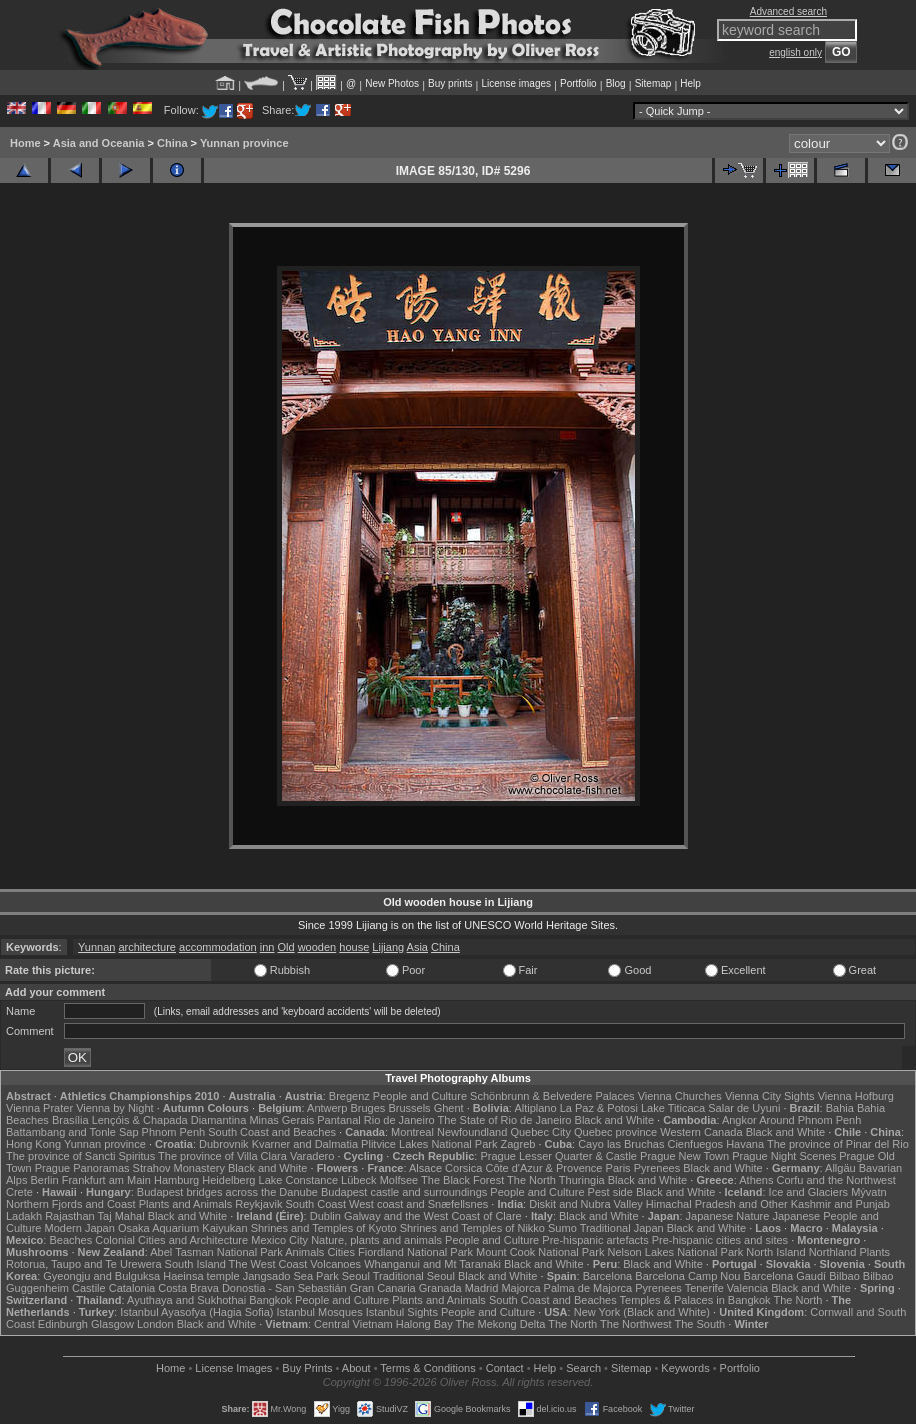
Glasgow (112, 1324)
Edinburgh (63, 1324)
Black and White (614, 1120)
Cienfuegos (695, 1144)
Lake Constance (299, 1180)
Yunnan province (244, 143)
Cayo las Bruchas (621, 1144)
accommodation (218, 947)
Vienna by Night (114, 1108)
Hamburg (176, 1180)
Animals (304, 1252)
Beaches (70, 1240)
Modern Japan (80, 1228)
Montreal (412, 1132)
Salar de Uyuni (744, 1108)
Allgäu (840, 1168)
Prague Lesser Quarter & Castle (558, 1156)
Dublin (325, 1216)
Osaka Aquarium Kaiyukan (183, 1228)
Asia (417, 947)
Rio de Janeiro (399, 1120)
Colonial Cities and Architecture (171, 1240)
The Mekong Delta (501, 1324)
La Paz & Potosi (599, 1108)
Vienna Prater (39, 1108)
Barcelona (608, 1276)
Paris (618, 1168)
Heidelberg (228, 1180)
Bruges (367, 1108)
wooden (317, 947)
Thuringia (582, 1180)
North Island (775, 1252)
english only (795, 52)
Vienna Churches (680, 1096)
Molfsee (399, 1180)
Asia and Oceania (99, 143)
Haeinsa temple (201, 1276)
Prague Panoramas (82, 1168)
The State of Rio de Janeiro (505, 1120)
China (172, 143)
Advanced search (788, 11)
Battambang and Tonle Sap (72, 1132)
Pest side (610, 1192)
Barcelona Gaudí (785, 1276)
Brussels (409, 1108)
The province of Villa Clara (222, 1156)
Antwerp (327, 1108)
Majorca (520, 1288)
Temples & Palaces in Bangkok (695, 1300)
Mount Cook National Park (540, 1252)
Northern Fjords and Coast (71, 1204)
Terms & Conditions (427, 1368)
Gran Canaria (383, 1288)
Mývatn (868, 1192)
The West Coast (268, 1264)
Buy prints (450, 83)
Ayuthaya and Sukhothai (186, 1300)
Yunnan (96, 947)
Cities (341, 1252)
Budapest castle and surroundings (404, 1192)
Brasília (70, 1120)
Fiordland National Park (415, 1252)
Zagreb (518, 1144)
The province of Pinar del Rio (838, 1144)
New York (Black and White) (642, 1312)
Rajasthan (70, 1216)
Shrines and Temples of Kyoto (324, 1228)
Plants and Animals (186, 1204)
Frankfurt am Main (106, 1180)
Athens (756, 1180)
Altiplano (535, 1108)
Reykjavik (258, 1204)
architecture (146, 947)
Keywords (685, 1368)
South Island (195, 1264)
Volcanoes (335, 1264)
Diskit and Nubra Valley (586, 1204)
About (356, 1368)
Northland (833, 1252)
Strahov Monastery (179, 1168)
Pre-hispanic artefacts (595, 1240)
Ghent (449, 1108)
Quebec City (540, 1132)
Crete (19, 1192)
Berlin (44, 1180)
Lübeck (358, 1180)
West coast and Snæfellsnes (418, 1204)
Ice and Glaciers (808, 1192)
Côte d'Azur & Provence (543, 1168)
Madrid (482, 1288)
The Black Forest (462, 1180)
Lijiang (388, 947)
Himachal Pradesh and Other (717, 1204)
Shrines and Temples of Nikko (472, 1228)
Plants (874, 1252)
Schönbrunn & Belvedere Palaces (552, 1096)
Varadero (312, 1156)
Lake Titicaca (673, 1108)
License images (516, 83)
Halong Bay (424, 1324)
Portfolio (578, 83)
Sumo (562, 1228)
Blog (616, 83)
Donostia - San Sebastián (284, 1288)
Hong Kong (33, 1144)
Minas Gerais (281, 1120)
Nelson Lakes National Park (675, 1252)
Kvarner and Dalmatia (305, 1144)
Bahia (840, 1108)
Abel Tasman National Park (216, 1252)
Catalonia (132, 1288)
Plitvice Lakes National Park (429, 1144)
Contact (505, 1368)
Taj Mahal (121, 1216)
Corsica (463, 1168)
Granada (440, 1288)
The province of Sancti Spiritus (80, 1156)
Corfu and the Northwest (836, 1180)
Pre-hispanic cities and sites (720, 1240)
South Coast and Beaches (272, 1132)
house (354, 947)
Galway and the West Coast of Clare (433, 1216)
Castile (89, 1288)
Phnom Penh (174, 1132)
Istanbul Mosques (319, 1312)
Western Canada (701, 1132)
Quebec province (615, 1132)
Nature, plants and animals (376, 1240)
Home (25, 143)
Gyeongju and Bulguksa (101, 1276)
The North (531, 1180)
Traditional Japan (622, 1228)
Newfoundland (472, 1132)
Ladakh (24, 1216)
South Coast (315, 1204)
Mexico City (279, 1240)
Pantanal (338, 1120)
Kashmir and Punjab (840, 1204)
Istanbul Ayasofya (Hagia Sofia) (196, 1312)
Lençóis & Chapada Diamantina (169, 1120)
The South (699, 1324)
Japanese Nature (728, 1216)
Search (583, 1368)
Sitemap (653, 83)
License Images (233, 1368)
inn (267, 947)
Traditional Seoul (414, 1276)
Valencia (747, 1288)
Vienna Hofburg (856, 1096)
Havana (745, 1144)
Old (285, 947)
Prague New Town (684, 1156)
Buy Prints (307, 1368)
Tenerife (704, 1288)
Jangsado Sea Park (291, 1276)
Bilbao (844, 1276)
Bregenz (349, 1096)
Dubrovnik (224, 1144)
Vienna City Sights (770, 1096)
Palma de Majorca (588, 1288)
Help (690, 83)
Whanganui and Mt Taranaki (432, 1264)
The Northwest (636, 1324)
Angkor (739, 1120)
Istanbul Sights (402, 1312)
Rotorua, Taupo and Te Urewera (84, 1264)
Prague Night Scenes (784, 1156)
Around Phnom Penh (810, 1120)
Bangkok (270, 1300)
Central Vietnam (353, 1324)
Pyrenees (657, 1168)
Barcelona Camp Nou (687, 1276)
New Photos (392, 83)
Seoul (356, 1276)
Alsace (425, 1168)
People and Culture (420, 1096)
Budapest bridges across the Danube (227, 1192)
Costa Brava (188, 1288)
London (155, 1324)
